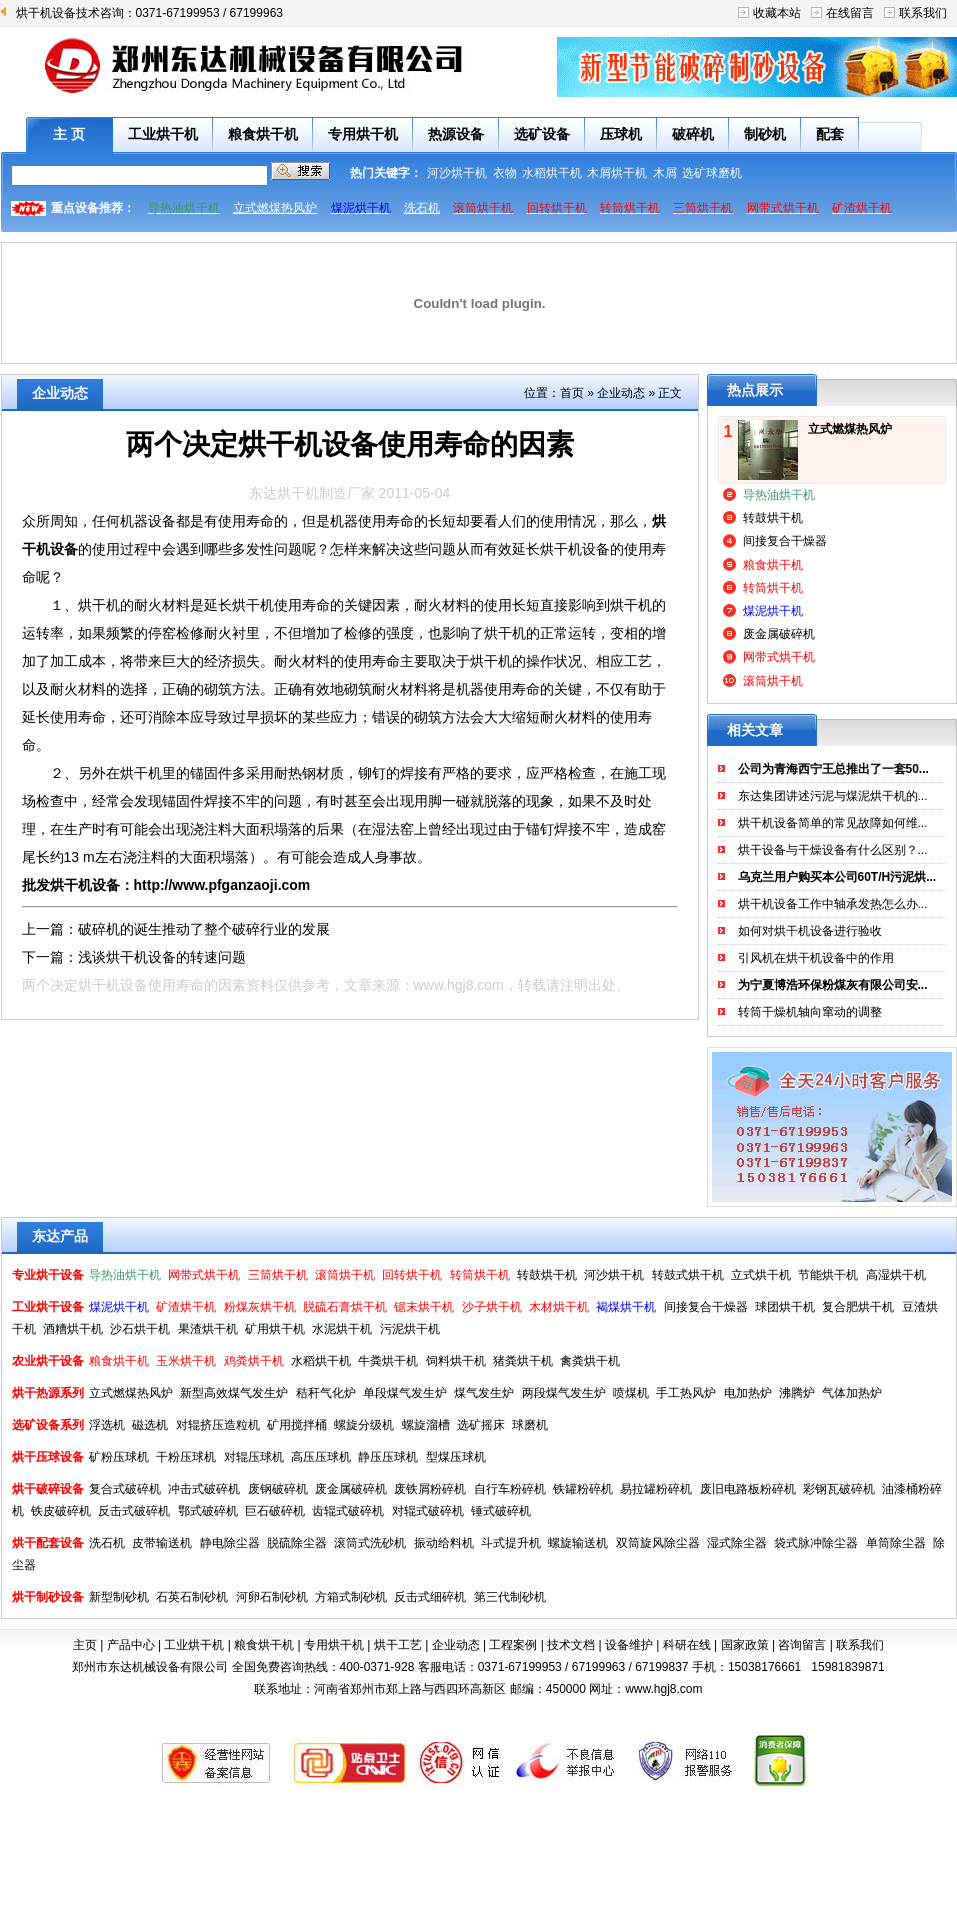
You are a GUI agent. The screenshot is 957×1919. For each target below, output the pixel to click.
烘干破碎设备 (48, 1489)
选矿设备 (542, 134)
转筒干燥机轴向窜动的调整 (810, 1012)
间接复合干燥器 (785, 541)
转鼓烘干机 (773, 518)
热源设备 (456, 134)
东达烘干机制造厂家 (312, 493)
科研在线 (687, 1645)
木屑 (665, 173)
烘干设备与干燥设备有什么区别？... (833, 850)
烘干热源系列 (48, 1393)
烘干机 (491, 661)
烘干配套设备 (48, 1543)
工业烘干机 (163, 134)
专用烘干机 (363, 134)
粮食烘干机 (263, 134)
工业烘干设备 (48, 1307)
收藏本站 (777, 13)
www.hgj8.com (459, 985)
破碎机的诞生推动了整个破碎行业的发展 (204, 929)
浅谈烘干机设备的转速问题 (162, 957)
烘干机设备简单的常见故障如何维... (833, 823)
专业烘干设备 (48, 1275)
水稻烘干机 (552, 173)
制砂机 (765, 134)
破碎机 (693, 134)
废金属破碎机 (779, 634)
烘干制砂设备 (48, 1597)
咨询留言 (802, 1645)
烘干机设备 (575, 549)
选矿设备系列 (48, 1425)
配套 (830, 134)
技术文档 (571, 1645)
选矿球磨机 (712, 173)
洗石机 (422, 208)
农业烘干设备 (48, 1361)
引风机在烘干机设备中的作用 (816, 958)
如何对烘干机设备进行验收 (810, 931)
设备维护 (629, 1645)
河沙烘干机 (457, 173)
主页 (85, 1645)
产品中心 (131, 1645)
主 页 (69, 134)
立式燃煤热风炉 (275, 208)
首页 (572, 393)
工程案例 (513, 1645)
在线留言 (850, 13)
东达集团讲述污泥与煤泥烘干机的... (833, 796)
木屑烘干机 (617, 173)
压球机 (621, 134)
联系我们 (923, 13)
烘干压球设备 (48, 1457)
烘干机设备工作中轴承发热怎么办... (833, 904)
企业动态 (621, 393)
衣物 (505, 173)
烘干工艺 (398, 1645)
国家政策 (745, 1645)
